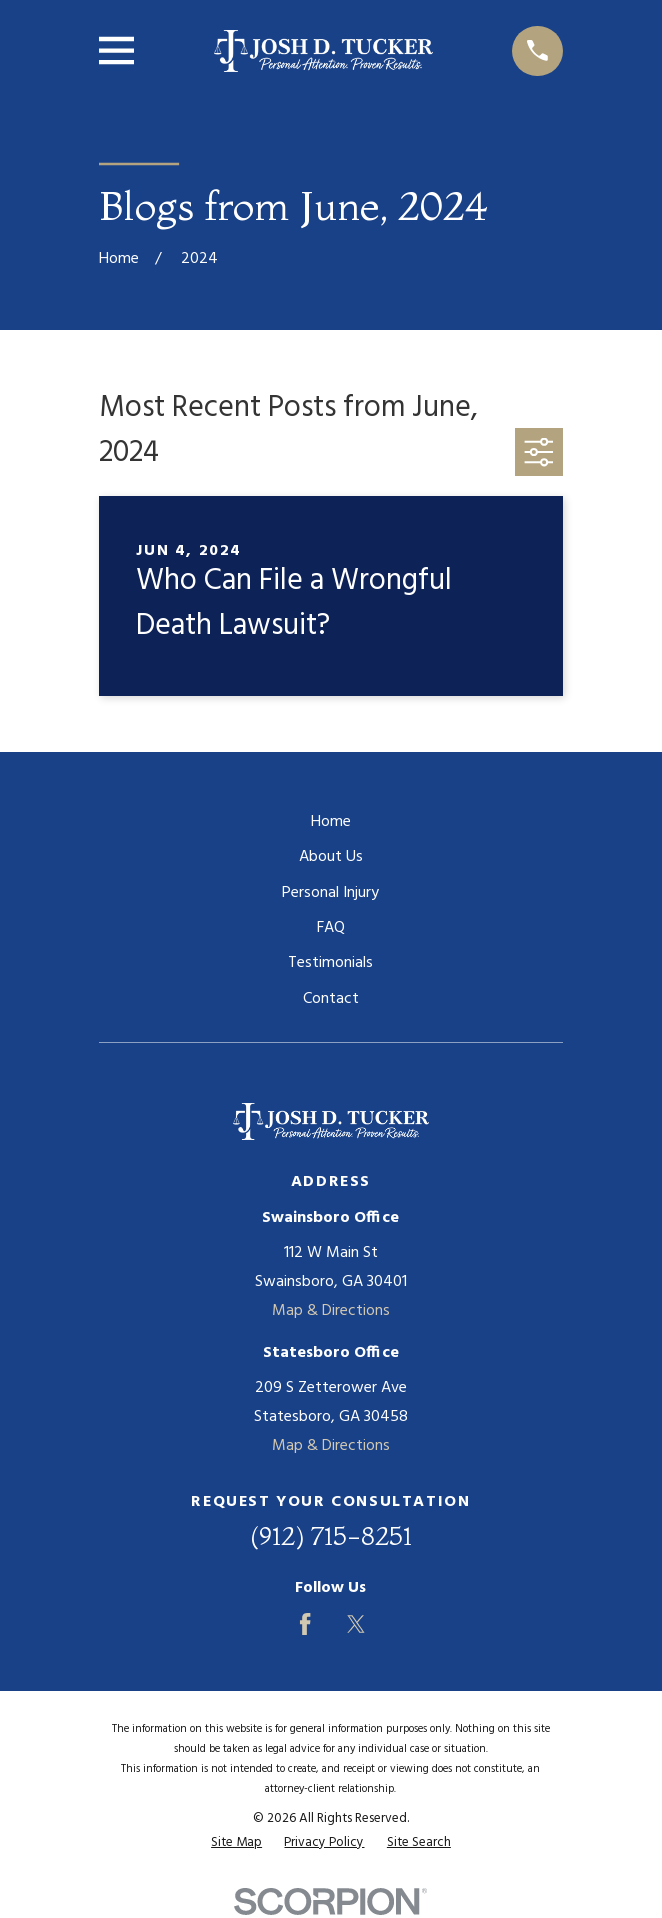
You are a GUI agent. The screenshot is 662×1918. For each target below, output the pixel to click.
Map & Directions (331, 1311)
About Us (331, 857)
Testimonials (330, 963)
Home (331, 822)
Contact (331, 999)
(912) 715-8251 (331, 1536)
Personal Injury (330, 893)
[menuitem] (236, 1843)
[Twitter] (356, 1624)
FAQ (331, 928)
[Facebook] (305, 1624)
